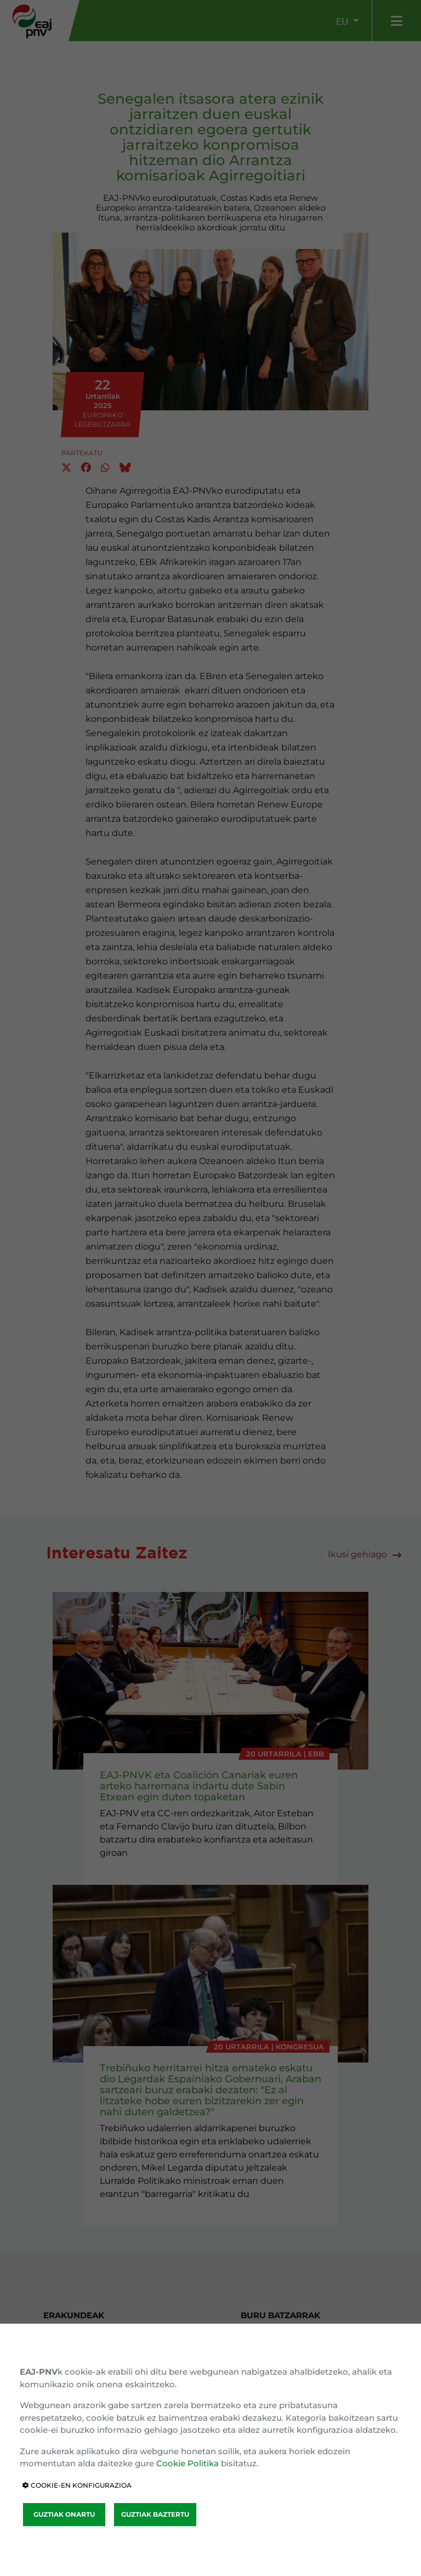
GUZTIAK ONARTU (64, 2514)
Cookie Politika (187, 2463)
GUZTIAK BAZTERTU (155, 2514)
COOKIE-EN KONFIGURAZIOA (77, 2485)
